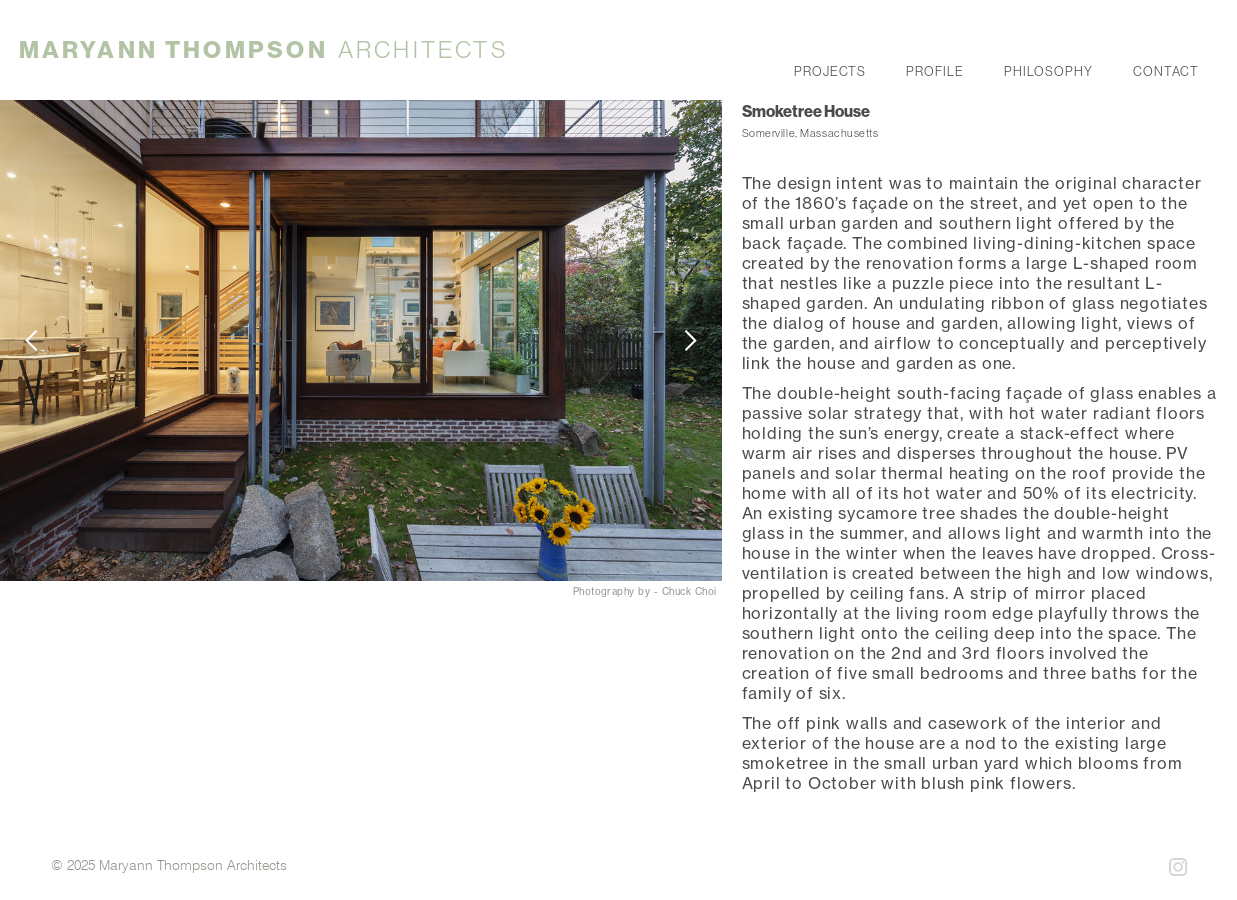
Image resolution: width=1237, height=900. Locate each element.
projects (830, 69)
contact (1166, 69)
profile (935, 69)
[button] (40, 340)
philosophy (1048, 69)
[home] (263, 50)
